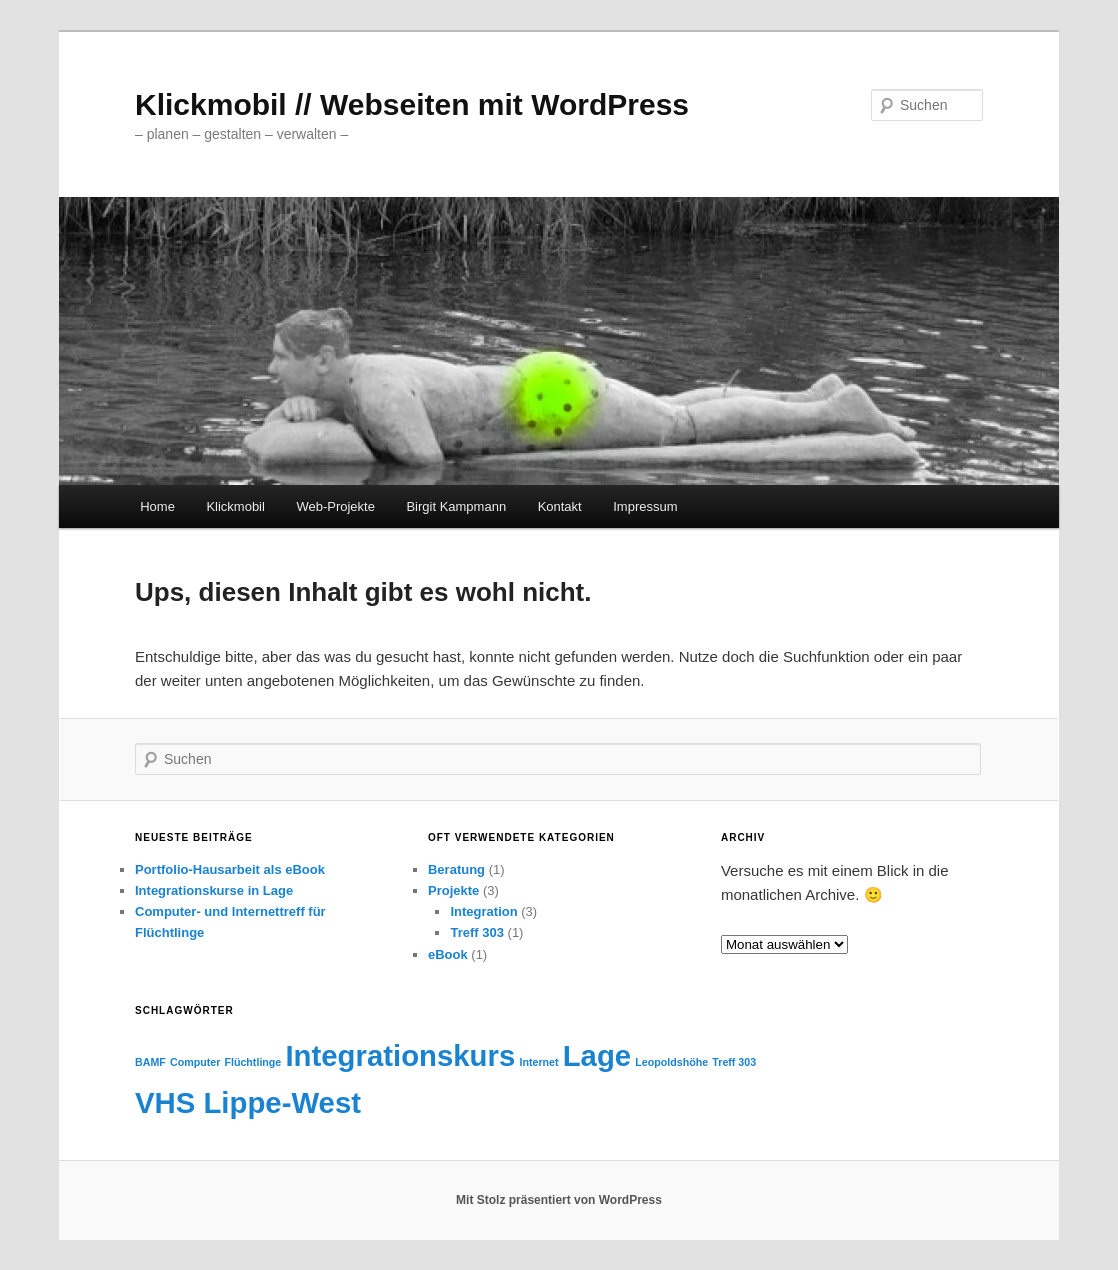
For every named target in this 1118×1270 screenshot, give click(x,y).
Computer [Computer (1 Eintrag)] (195, 1062)
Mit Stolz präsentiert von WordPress (559, 1200)
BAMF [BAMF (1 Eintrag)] (150, 1062)
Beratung (456, 869)
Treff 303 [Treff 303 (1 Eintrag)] (734, 1062)
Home (157, 506)
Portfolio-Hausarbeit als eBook (230, 869)
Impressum (645, 506)
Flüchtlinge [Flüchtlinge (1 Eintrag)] (252, 1062)
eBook (448, 954)
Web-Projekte (335, 506)
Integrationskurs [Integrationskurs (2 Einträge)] (400, 1055)
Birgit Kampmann (456, 506)
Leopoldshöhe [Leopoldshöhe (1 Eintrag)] (671, 1062)
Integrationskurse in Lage (214, 890)
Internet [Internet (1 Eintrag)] (538, 1062)
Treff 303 (476, 932)
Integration (483, 911)
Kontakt (560, 506)
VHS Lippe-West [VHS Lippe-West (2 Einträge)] (248, 1102)
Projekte (453, 890)
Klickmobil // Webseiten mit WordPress (412, 104)
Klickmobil (235, 506)
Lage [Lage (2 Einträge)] (597, 1055)
